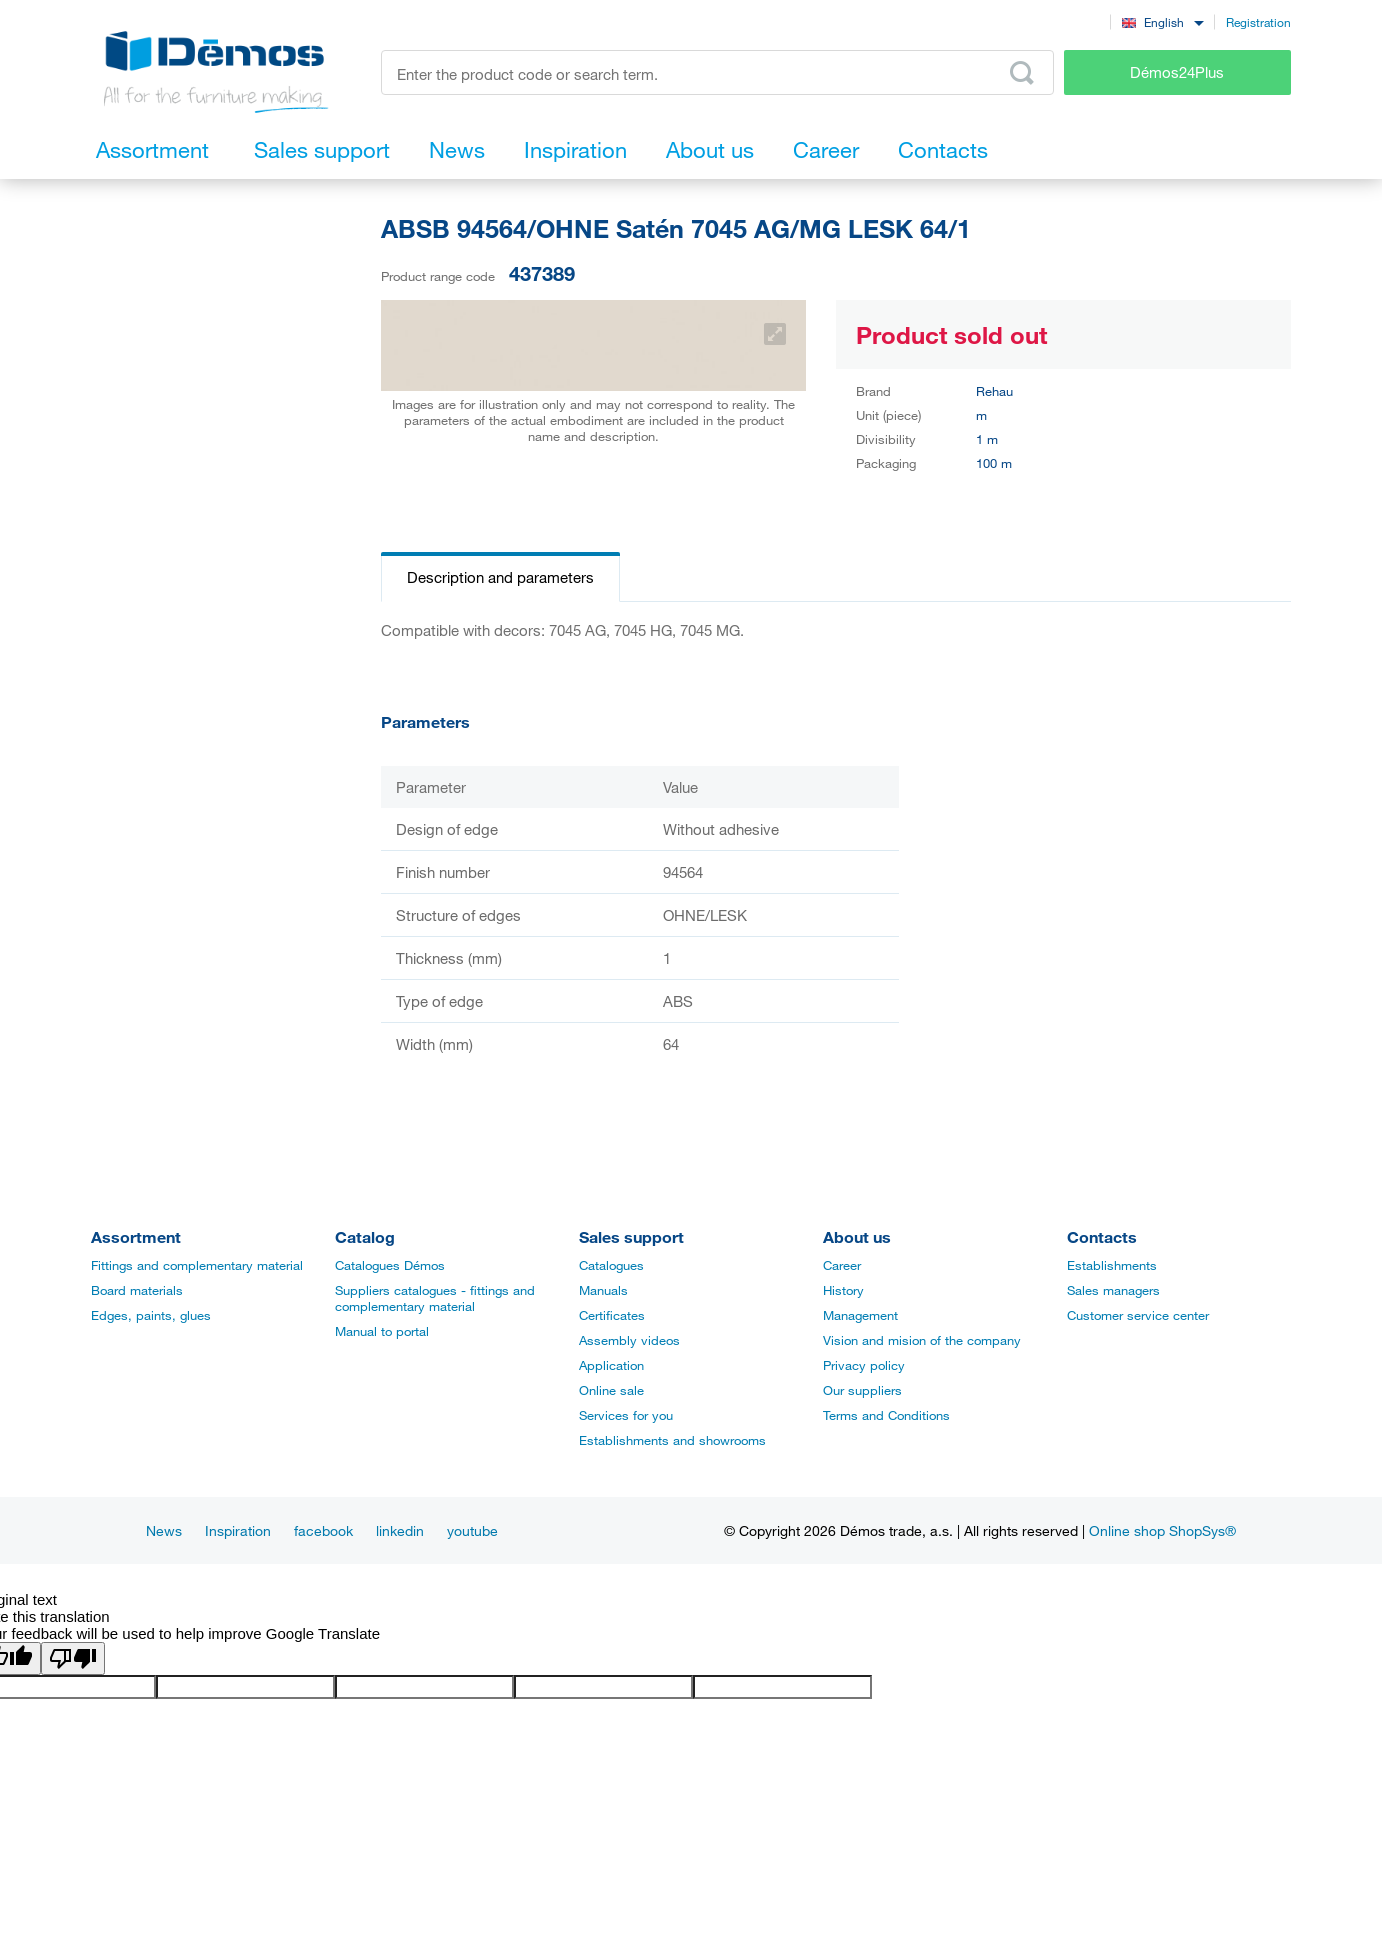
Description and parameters (500, 577)
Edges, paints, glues (151, 1315)
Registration (1258, 22)
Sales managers (1113, 1290)
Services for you (626, 1415)
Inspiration (238, 1530)
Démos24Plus (1177, 72)
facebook (323, 1530)
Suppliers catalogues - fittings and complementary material (435, 1298)
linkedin (400, 1530)
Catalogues (611, 1265)
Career (842, 1265)
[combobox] (1162, 21)
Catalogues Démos (390, 1265)
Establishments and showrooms (672, 1440)
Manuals (603, 1290)
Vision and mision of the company (922, 1340)
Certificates (612, 1315)
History (843, 1290)
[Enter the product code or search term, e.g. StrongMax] (717, 72)
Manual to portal (382, 1331)
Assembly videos (629, 1340)
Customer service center (1138, 1315)
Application (611, 1365)
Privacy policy (864, 1365)
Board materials (137, 1290)
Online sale (611, 1390)
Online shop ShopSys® (1162, 1530)
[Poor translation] (73, 1658)
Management (860, 1315)
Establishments (1112, 1265)
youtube (472, 1530)
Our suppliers (862, 1390)
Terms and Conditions (886, 1415)
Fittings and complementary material (197, 1265)
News (164, 1530)
